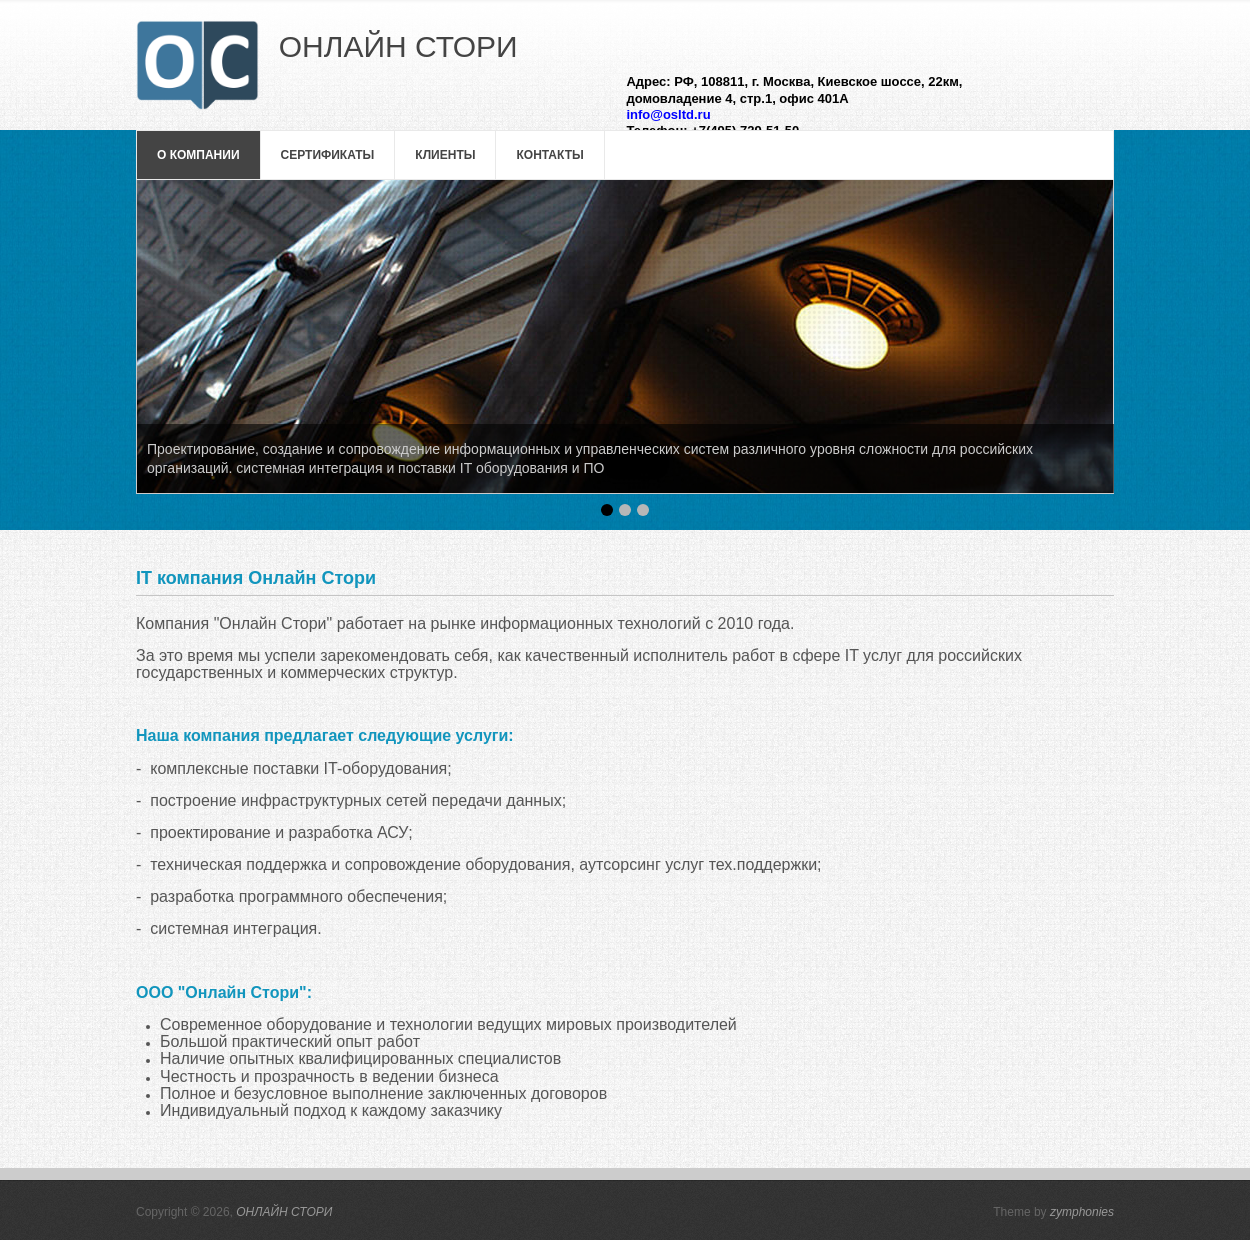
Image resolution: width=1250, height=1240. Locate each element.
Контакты (549, 155)
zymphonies (1082, 1212)
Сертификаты (328, 155)
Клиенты (445, 155)
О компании (198, 155)
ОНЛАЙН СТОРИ (284, 1212)
